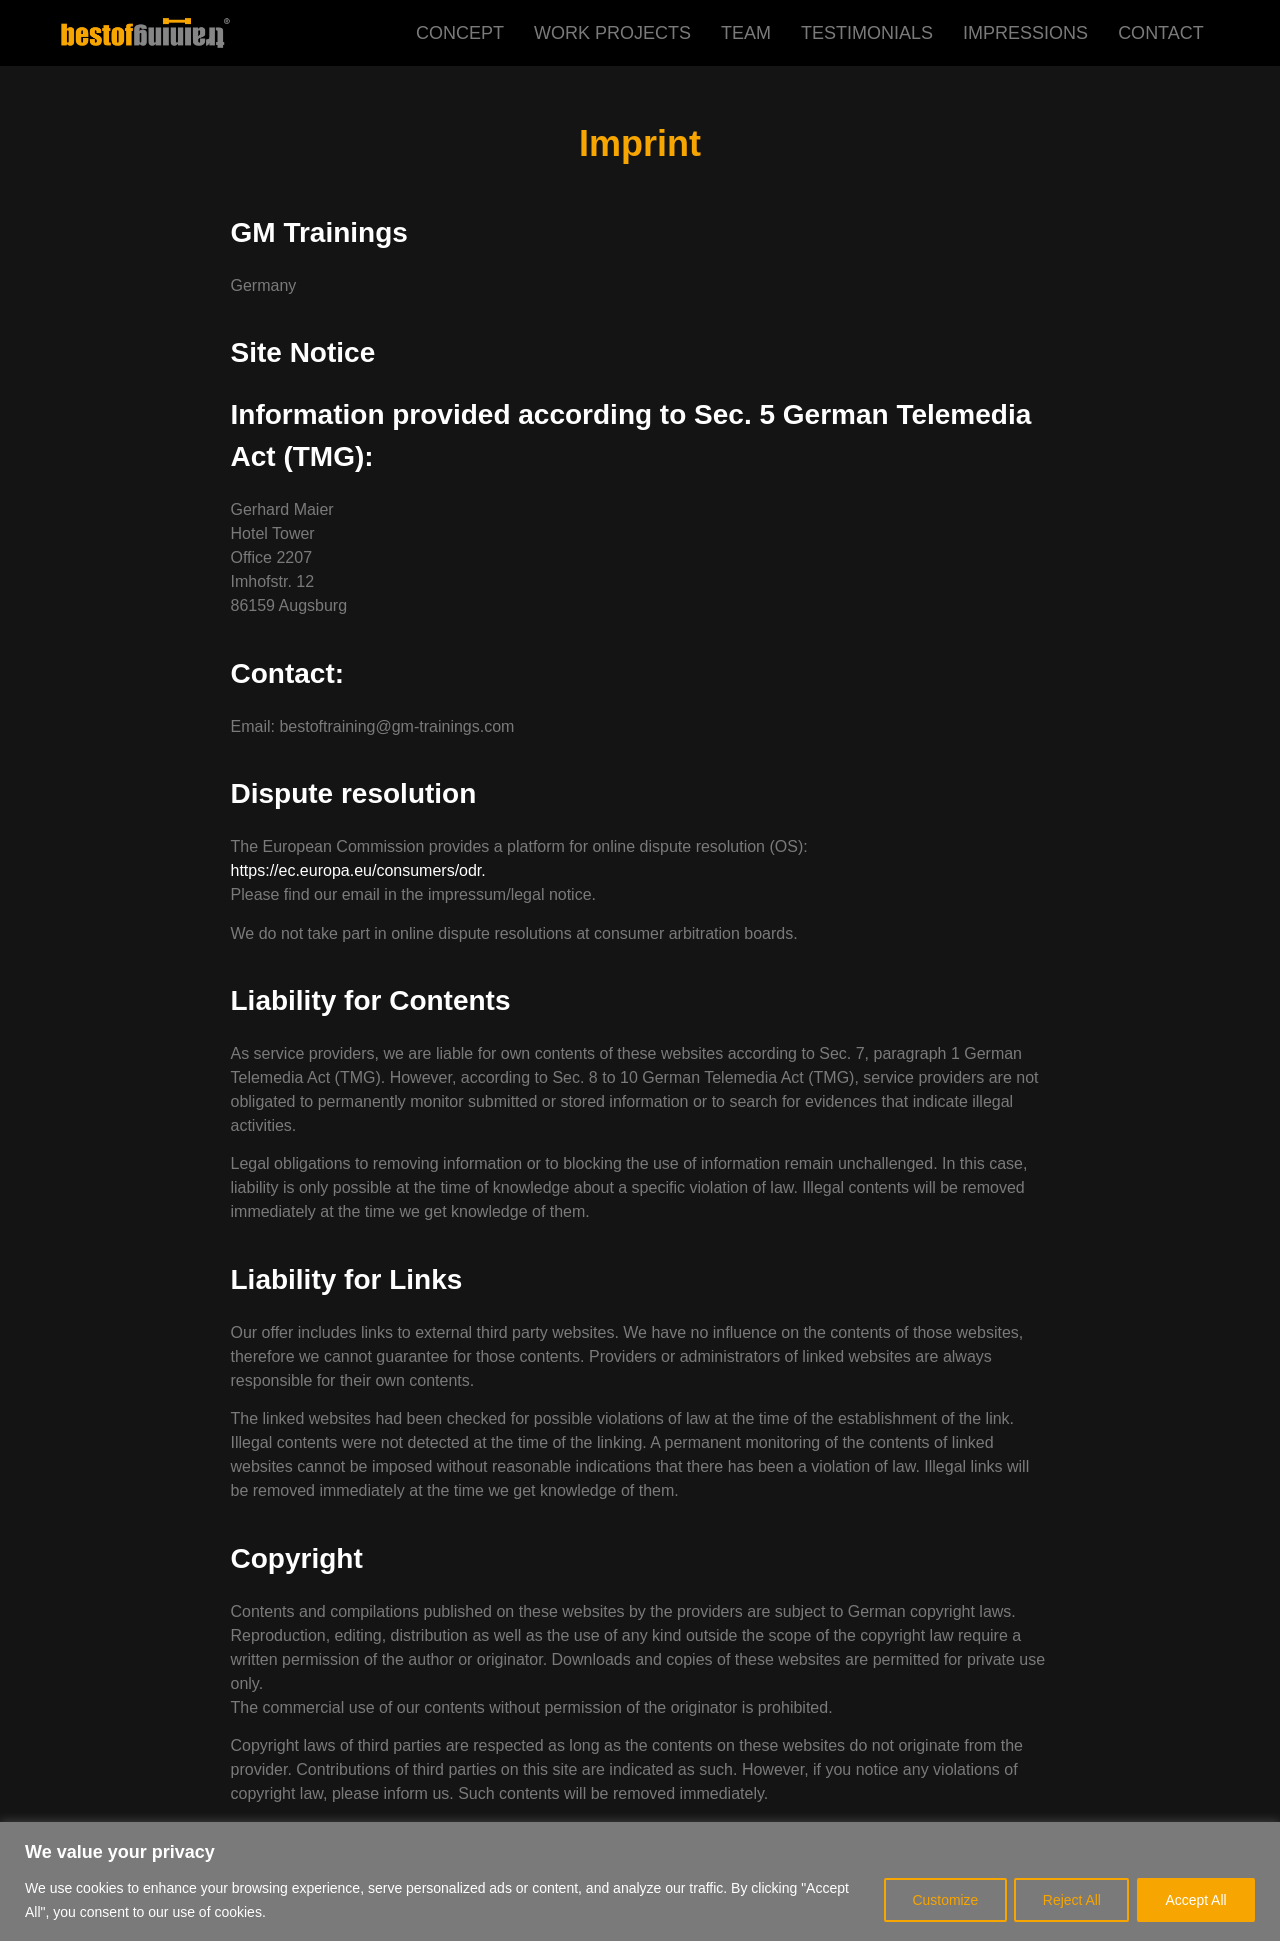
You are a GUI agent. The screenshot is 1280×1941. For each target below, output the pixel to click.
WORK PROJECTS (612, 33)
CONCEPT (460, 33)
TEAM (746, 33)
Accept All (1195, 1900)
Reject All (1069, 1900)
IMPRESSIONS (1025, 33)
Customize (941, 1900)
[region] (640, 1881)
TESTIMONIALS (867, 33)
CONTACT (1161, 33)
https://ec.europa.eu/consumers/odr (356, 870)
